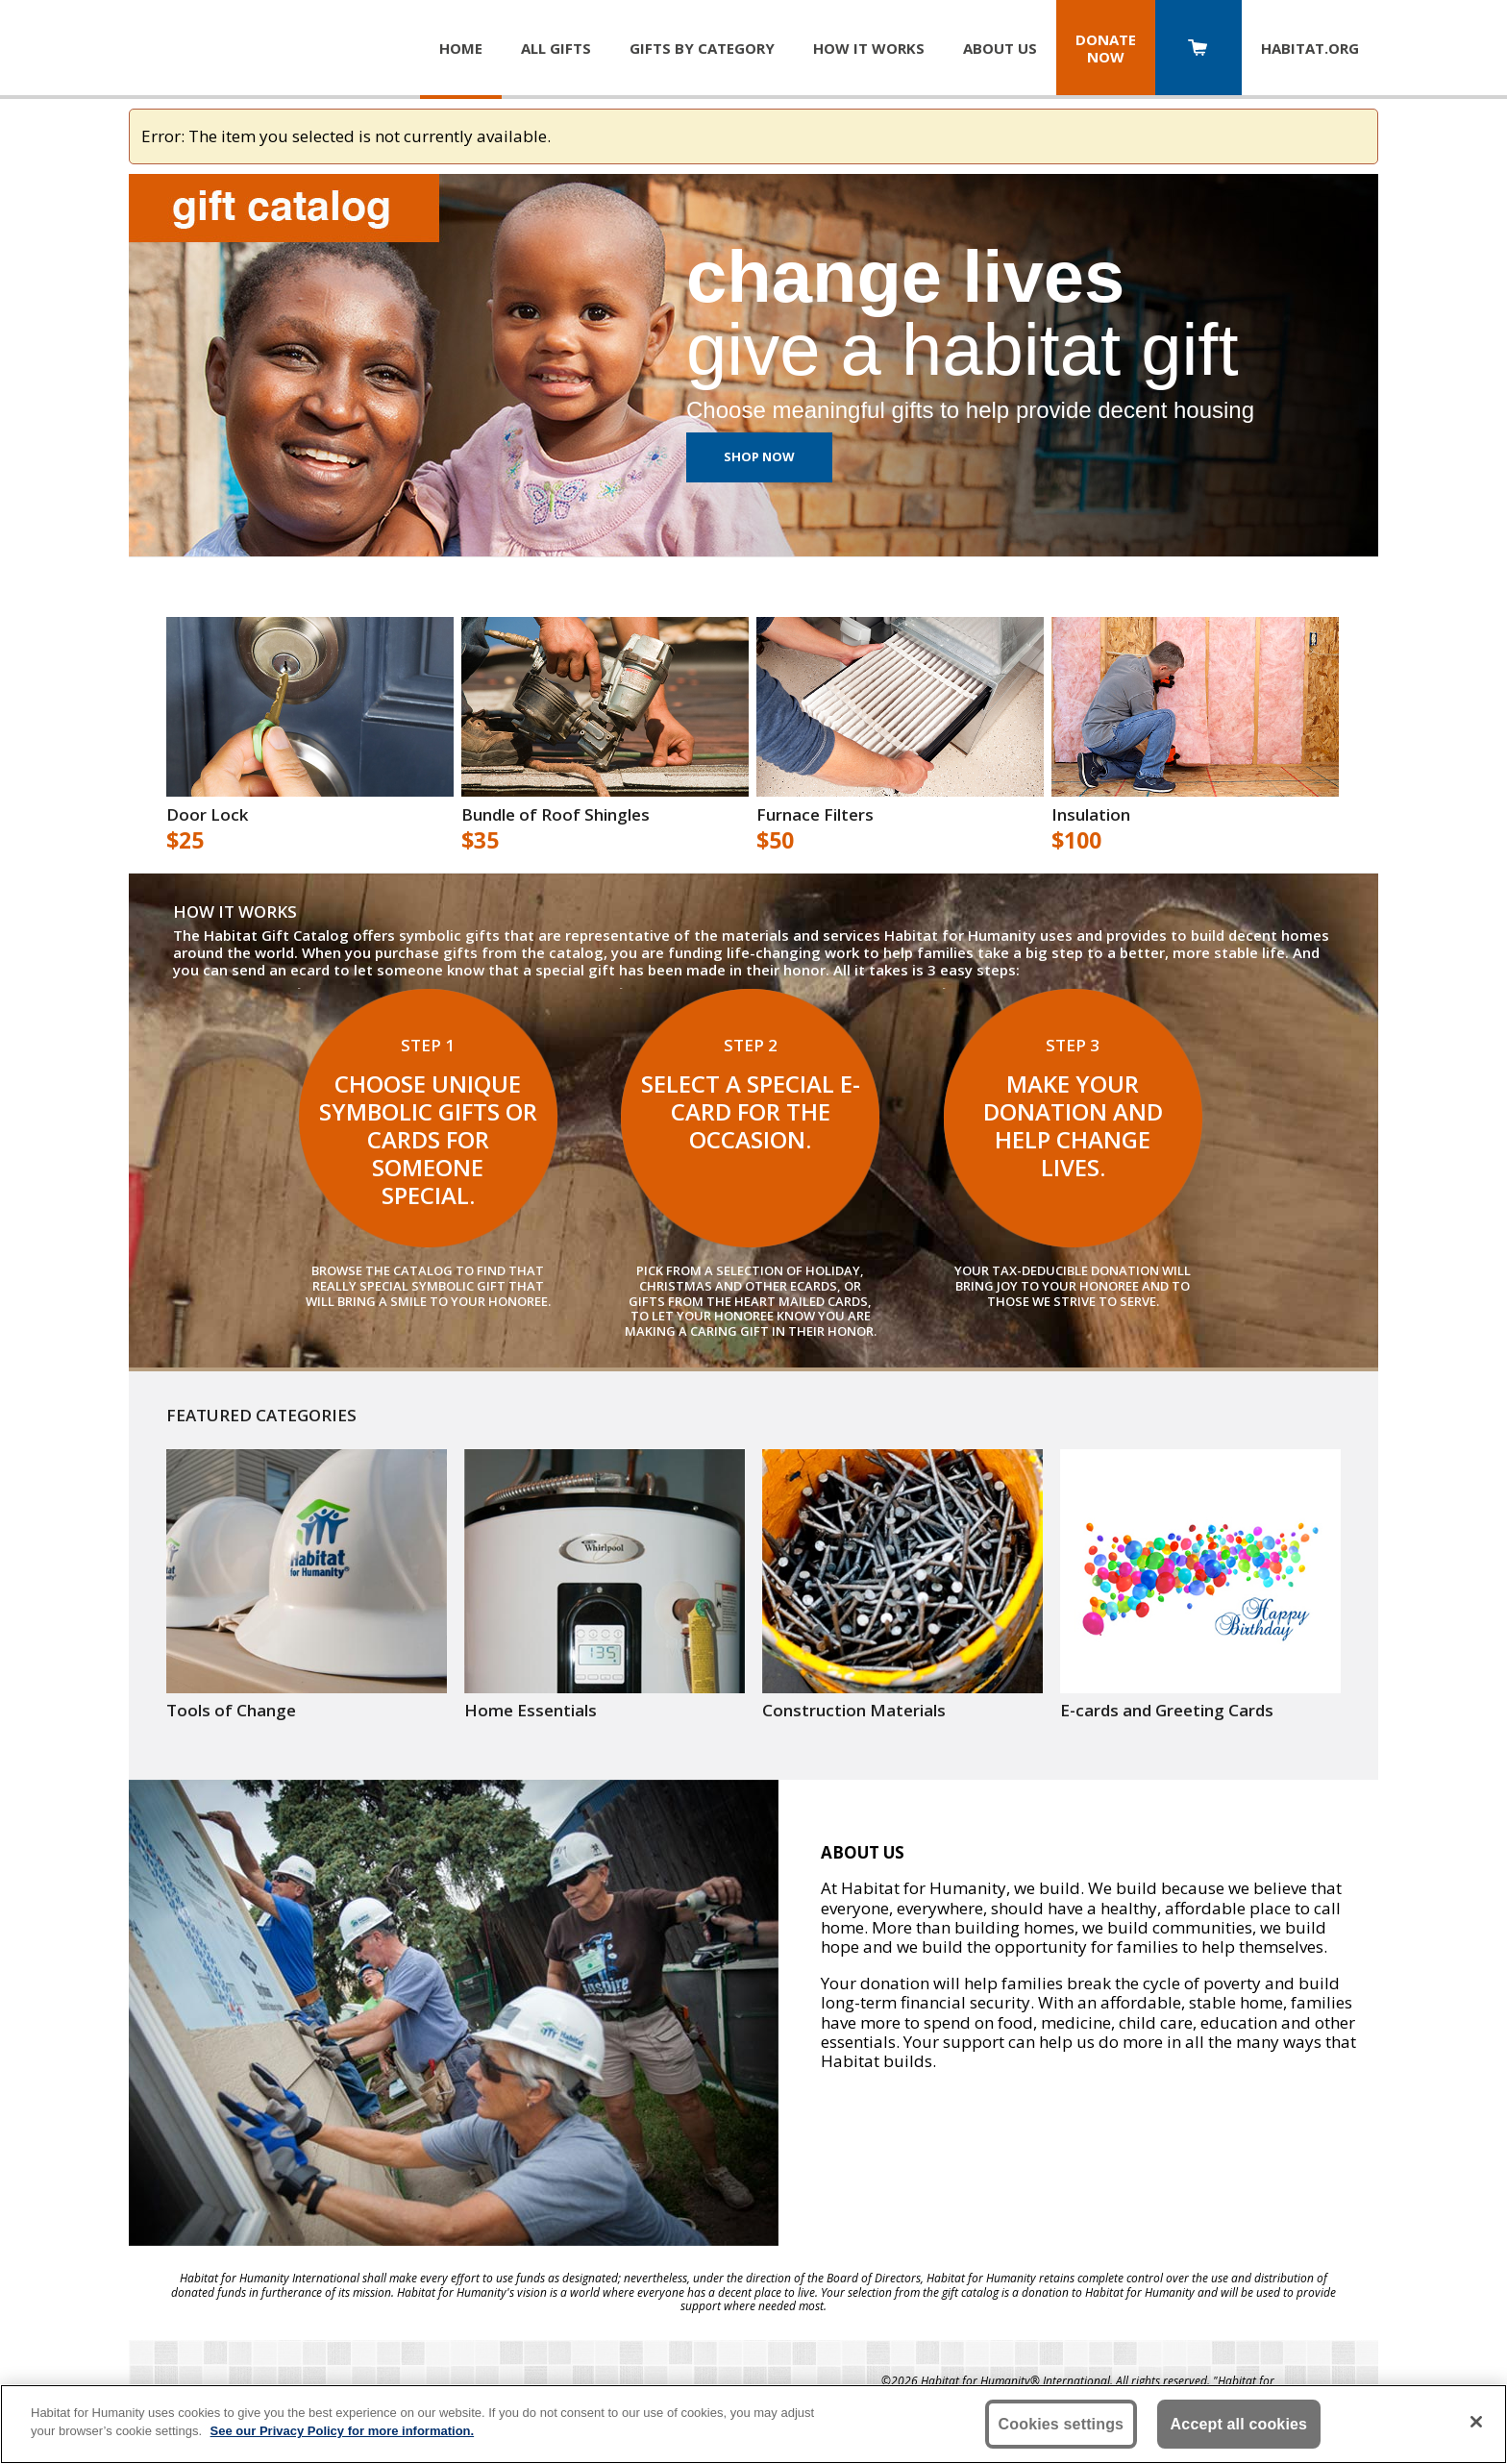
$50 (775, 840)
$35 (480, 840)
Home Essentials (530, 1710)
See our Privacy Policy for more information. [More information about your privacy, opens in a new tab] (342, 2431)
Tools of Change (231, 1710)
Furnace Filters (815, 815)
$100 (1076, 840)
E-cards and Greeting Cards (1166, 1710)
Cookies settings (1061, 2424)
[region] (753, 2424)
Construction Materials (854, 1710)
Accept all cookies (1239, 2424)
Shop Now (759, 456)
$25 (185, 840)
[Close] (1476, 2422)
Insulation (1090, 815)
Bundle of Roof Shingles (555, 815)
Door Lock (207, 815)
